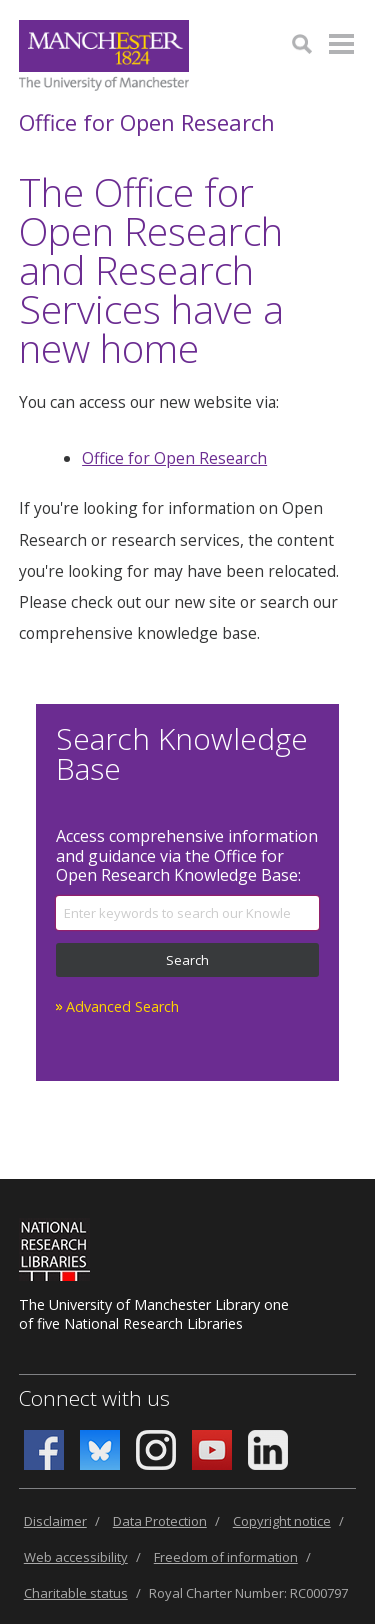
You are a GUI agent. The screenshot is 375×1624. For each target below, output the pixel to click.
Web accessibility (76, 1557)
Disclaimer (55, 1521)
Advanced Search (122, 1006)
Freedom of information (226, 1557)
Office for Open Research (147, 122)
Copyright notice (282, 1521)
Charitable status (76, 1593)
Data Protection (160, 1521)
